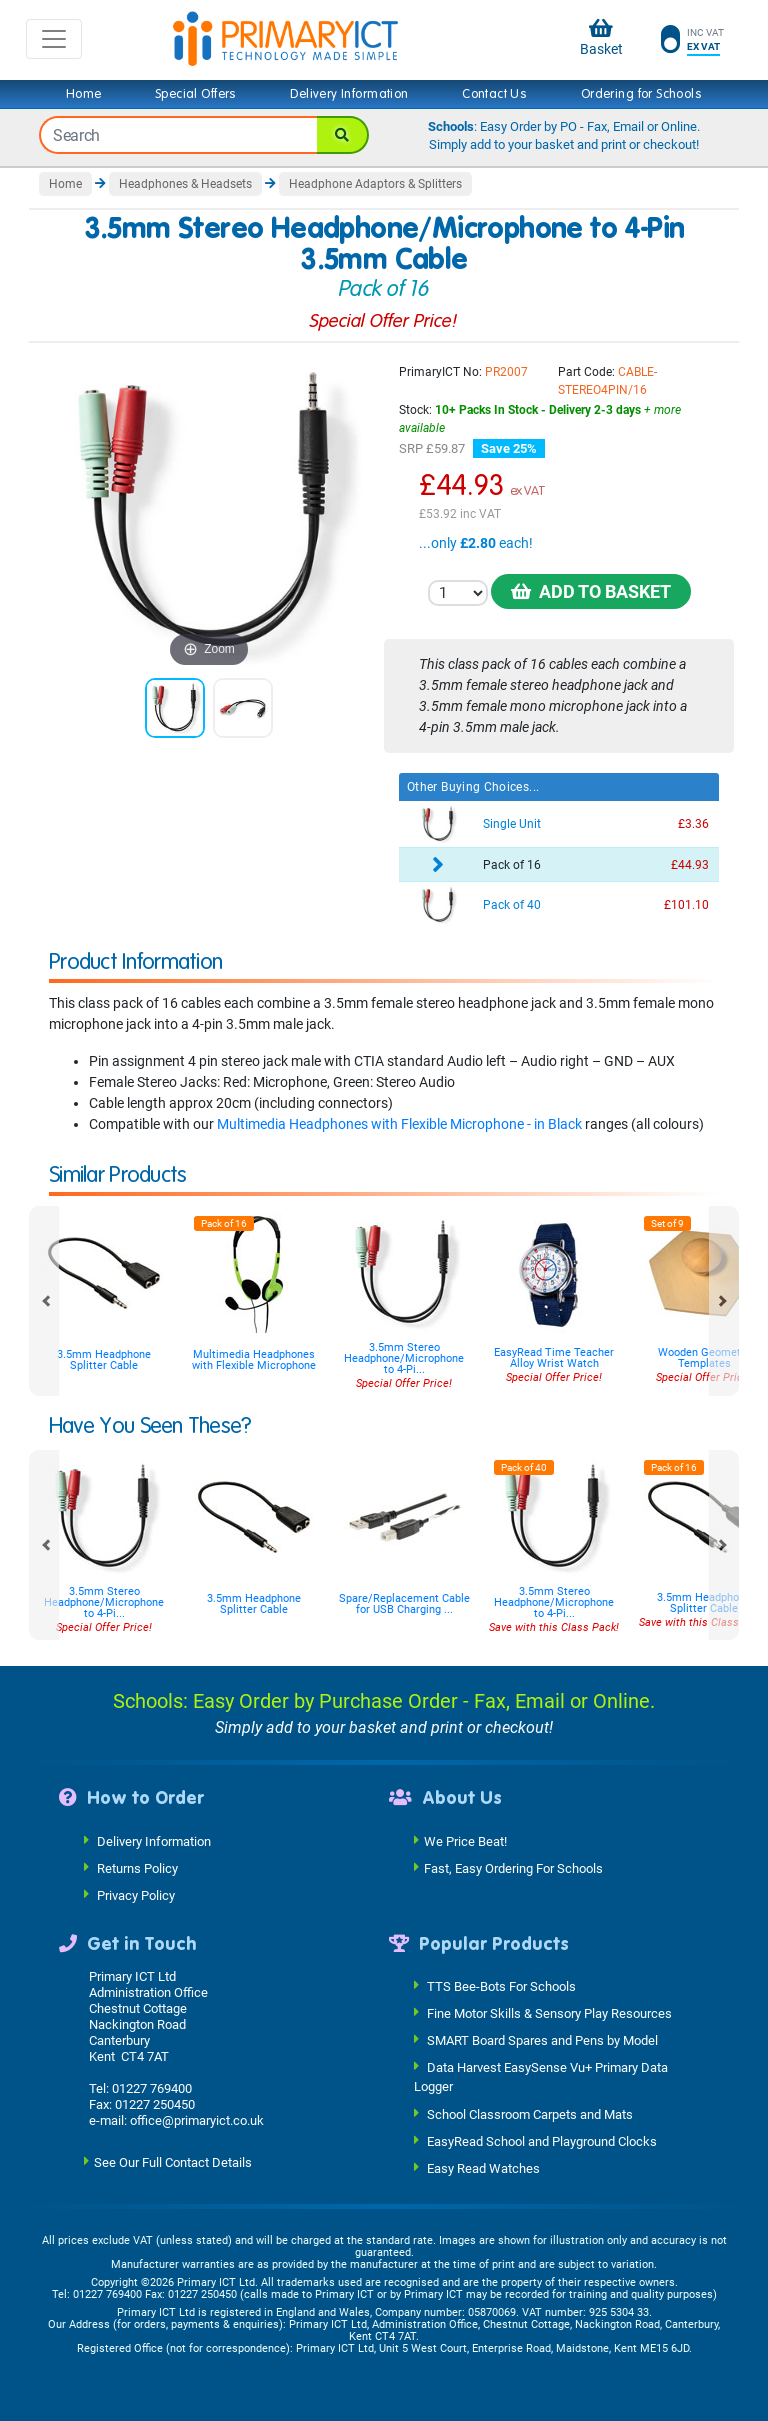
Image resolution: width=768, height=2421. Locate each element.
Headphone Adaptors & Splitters (375, 184)
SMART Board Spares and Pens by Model (542, 2040)
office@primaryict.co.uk (197, 2120)
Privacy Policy (136, 1894)
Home (84, 94)
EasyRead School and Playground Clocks (542, 2140)
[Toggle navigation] (54, 39)
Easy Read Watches (483, 2167)
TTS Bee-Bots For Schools (501, 1986)
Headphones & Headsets (185, 184)
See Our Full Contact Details (173, 2162)
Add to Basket (591, 591)
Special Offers (196, 94)
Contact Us (494, 94)
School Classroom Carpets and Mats (530, 2113)
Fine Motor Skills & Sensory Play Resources (549, 2013)
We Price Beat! (465, 1840)
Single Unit (512, 824)
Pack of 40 (512, 905)
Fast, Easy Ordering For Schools (513, 1867)
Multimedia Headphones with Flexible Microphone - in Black (399, 1124)
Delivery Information (349, 94)
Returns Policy (137, 1867)
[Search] (343, 135)
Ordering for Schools (641, 94)
